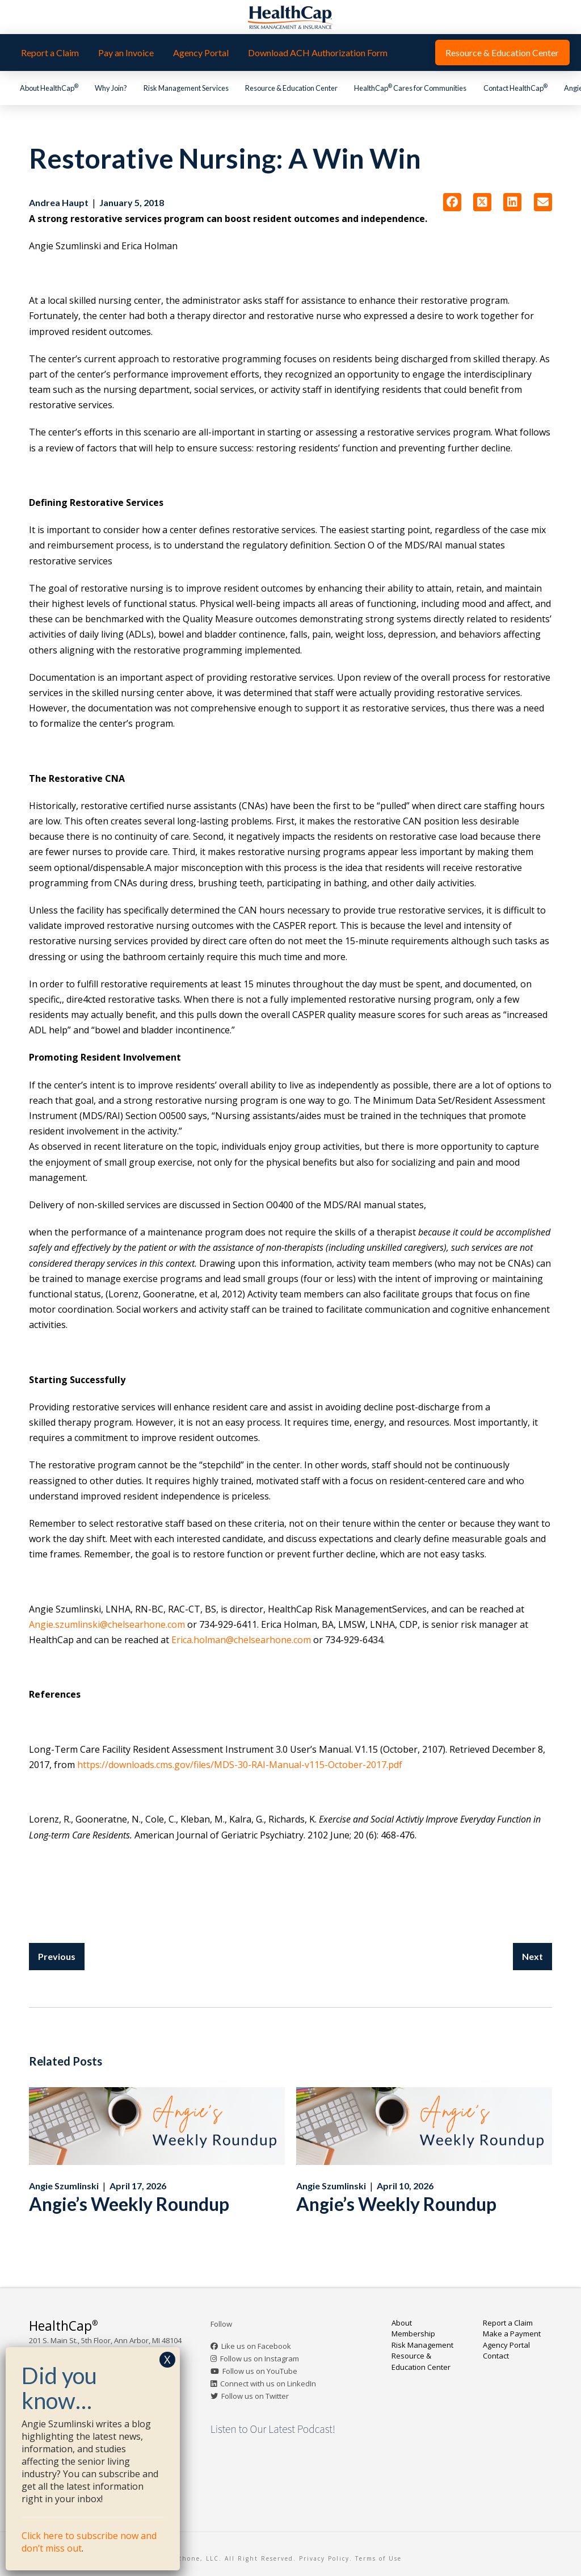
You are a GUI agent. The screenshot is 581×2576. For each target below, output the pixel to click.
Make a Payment (512, 2333)
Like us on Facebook (256, 2346)
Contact (496, 2356)
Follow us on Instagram (259, 2358)
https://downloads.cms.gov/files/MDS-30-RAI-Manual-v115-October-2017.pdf (239, 1764)
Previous (56, 1956)
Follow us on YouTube (259, 2371)
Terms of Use (378, 2558)
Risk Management (422, 2345)
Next (532, 1956)
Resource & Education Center (421, 2361)
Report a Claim (508, 2323)
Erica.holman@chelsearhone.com (241, 1639)
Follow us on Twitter (255, 2396)
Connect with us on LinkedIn (268, 2383)
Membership (413, 2333)
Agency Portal (506, 2345)
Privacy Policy (324, 2558)
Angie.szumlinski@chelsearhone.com (107, 1624)
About (401, 2323)
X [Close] (167, 2359)
